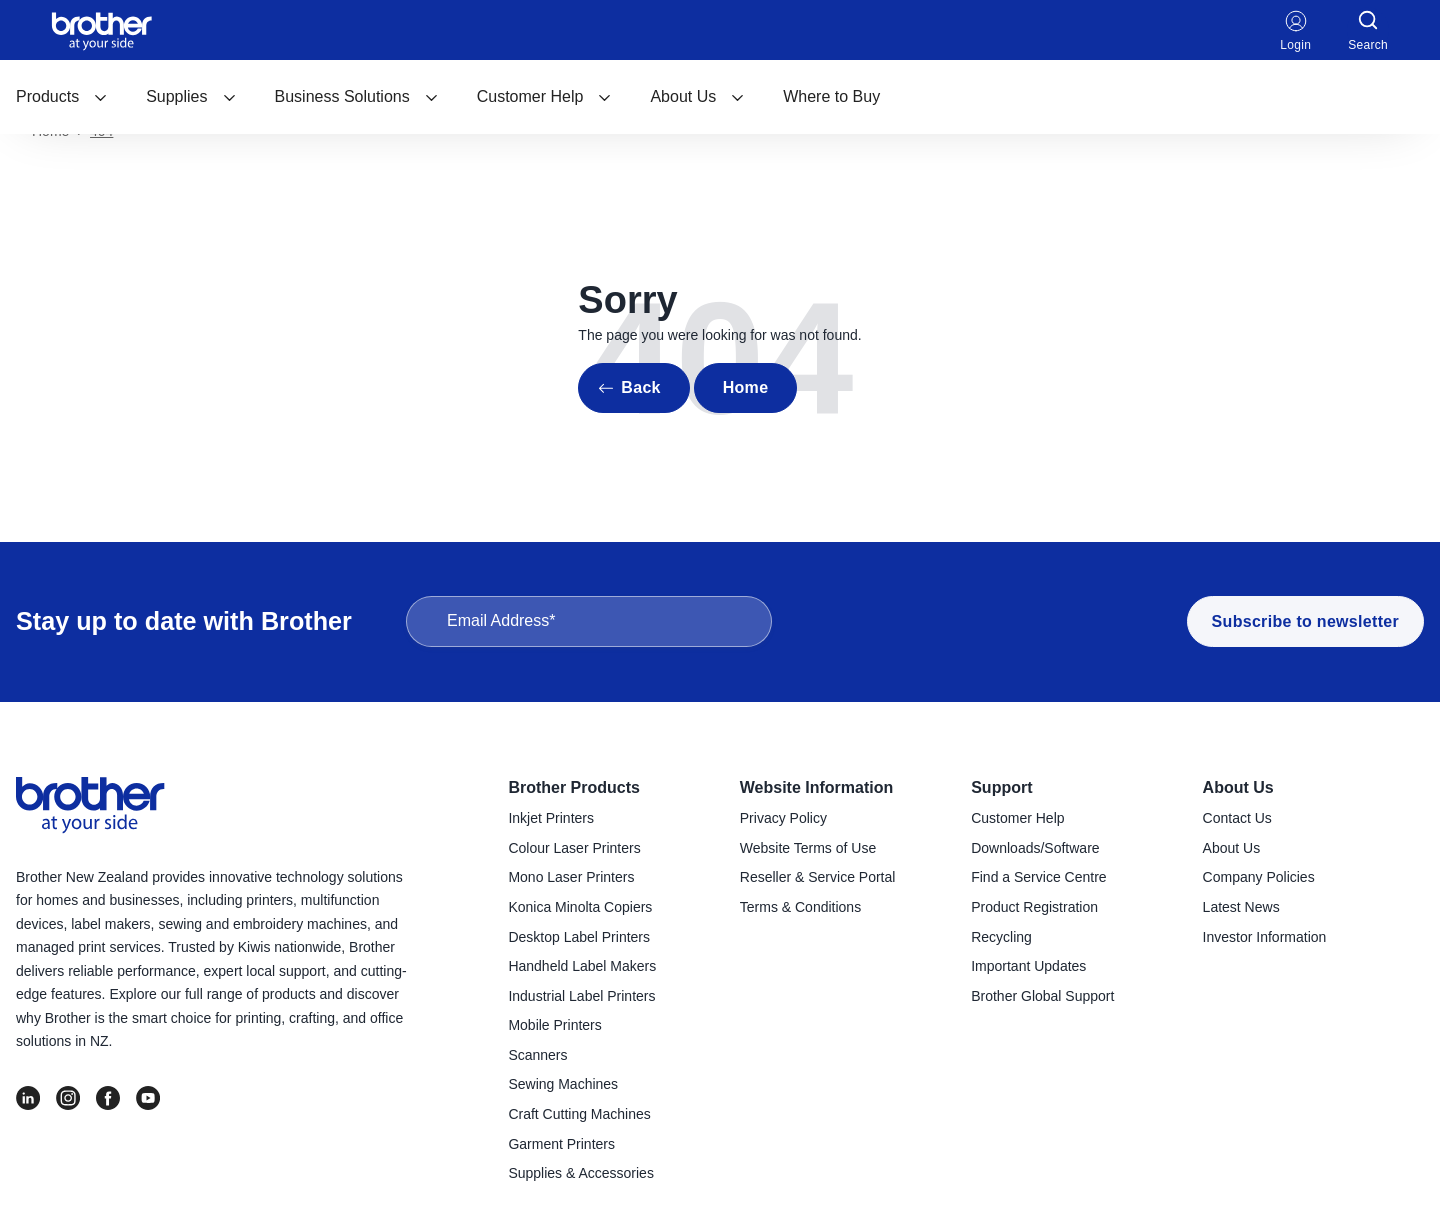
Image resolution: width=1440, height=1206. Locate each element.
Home (746, 387)
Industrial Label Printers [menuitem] (581, 996)
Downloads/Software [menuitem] (1035, 848)
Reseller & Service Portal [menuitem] (818, 877)
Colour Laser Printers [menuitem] (574, 848)
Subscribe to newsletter (1305, 621)
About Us (697, 96)
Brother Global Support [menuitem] (1042, 996)
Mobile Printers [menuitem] (554, 1025)
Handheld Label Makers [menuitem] (582, 966)
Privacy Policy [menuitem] (783, 818)
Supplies (191, 96)
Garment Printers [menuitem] (561, 1144)
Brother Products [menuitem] (574, 787)
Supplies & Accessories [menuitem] (581, 1173)
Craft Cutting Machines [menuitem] (579, 1114)
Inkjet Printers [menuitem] (551, 818)
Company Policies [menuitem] (1259, 877)
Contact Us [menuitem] (1237, 818)
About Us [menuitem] (1238, 787)
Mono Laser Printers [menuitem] (571, 877)
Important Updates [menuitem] (1028, 966)
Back (640, 387)
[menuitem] (62, 97)
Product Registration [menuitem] (1034, 907)
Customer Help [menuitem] (1017, 818)
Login (1295, 30)
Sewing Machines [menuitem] (563, 1084)
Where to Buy (831, 96)
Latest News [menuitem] (1241, 907)
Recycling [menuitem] (1001, 937)
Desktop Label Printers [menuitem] (579, 937)
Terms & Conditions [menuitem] (800, 907)
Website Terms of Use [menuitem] (808, 848)
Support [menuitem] (1001, 787)
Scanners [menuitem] (537, 1055)
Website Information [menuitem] (817, 787)
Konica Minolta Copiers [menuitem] (580, 907)
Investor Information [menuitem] (1265, 937)
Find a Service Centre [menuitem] (1038, 877)
